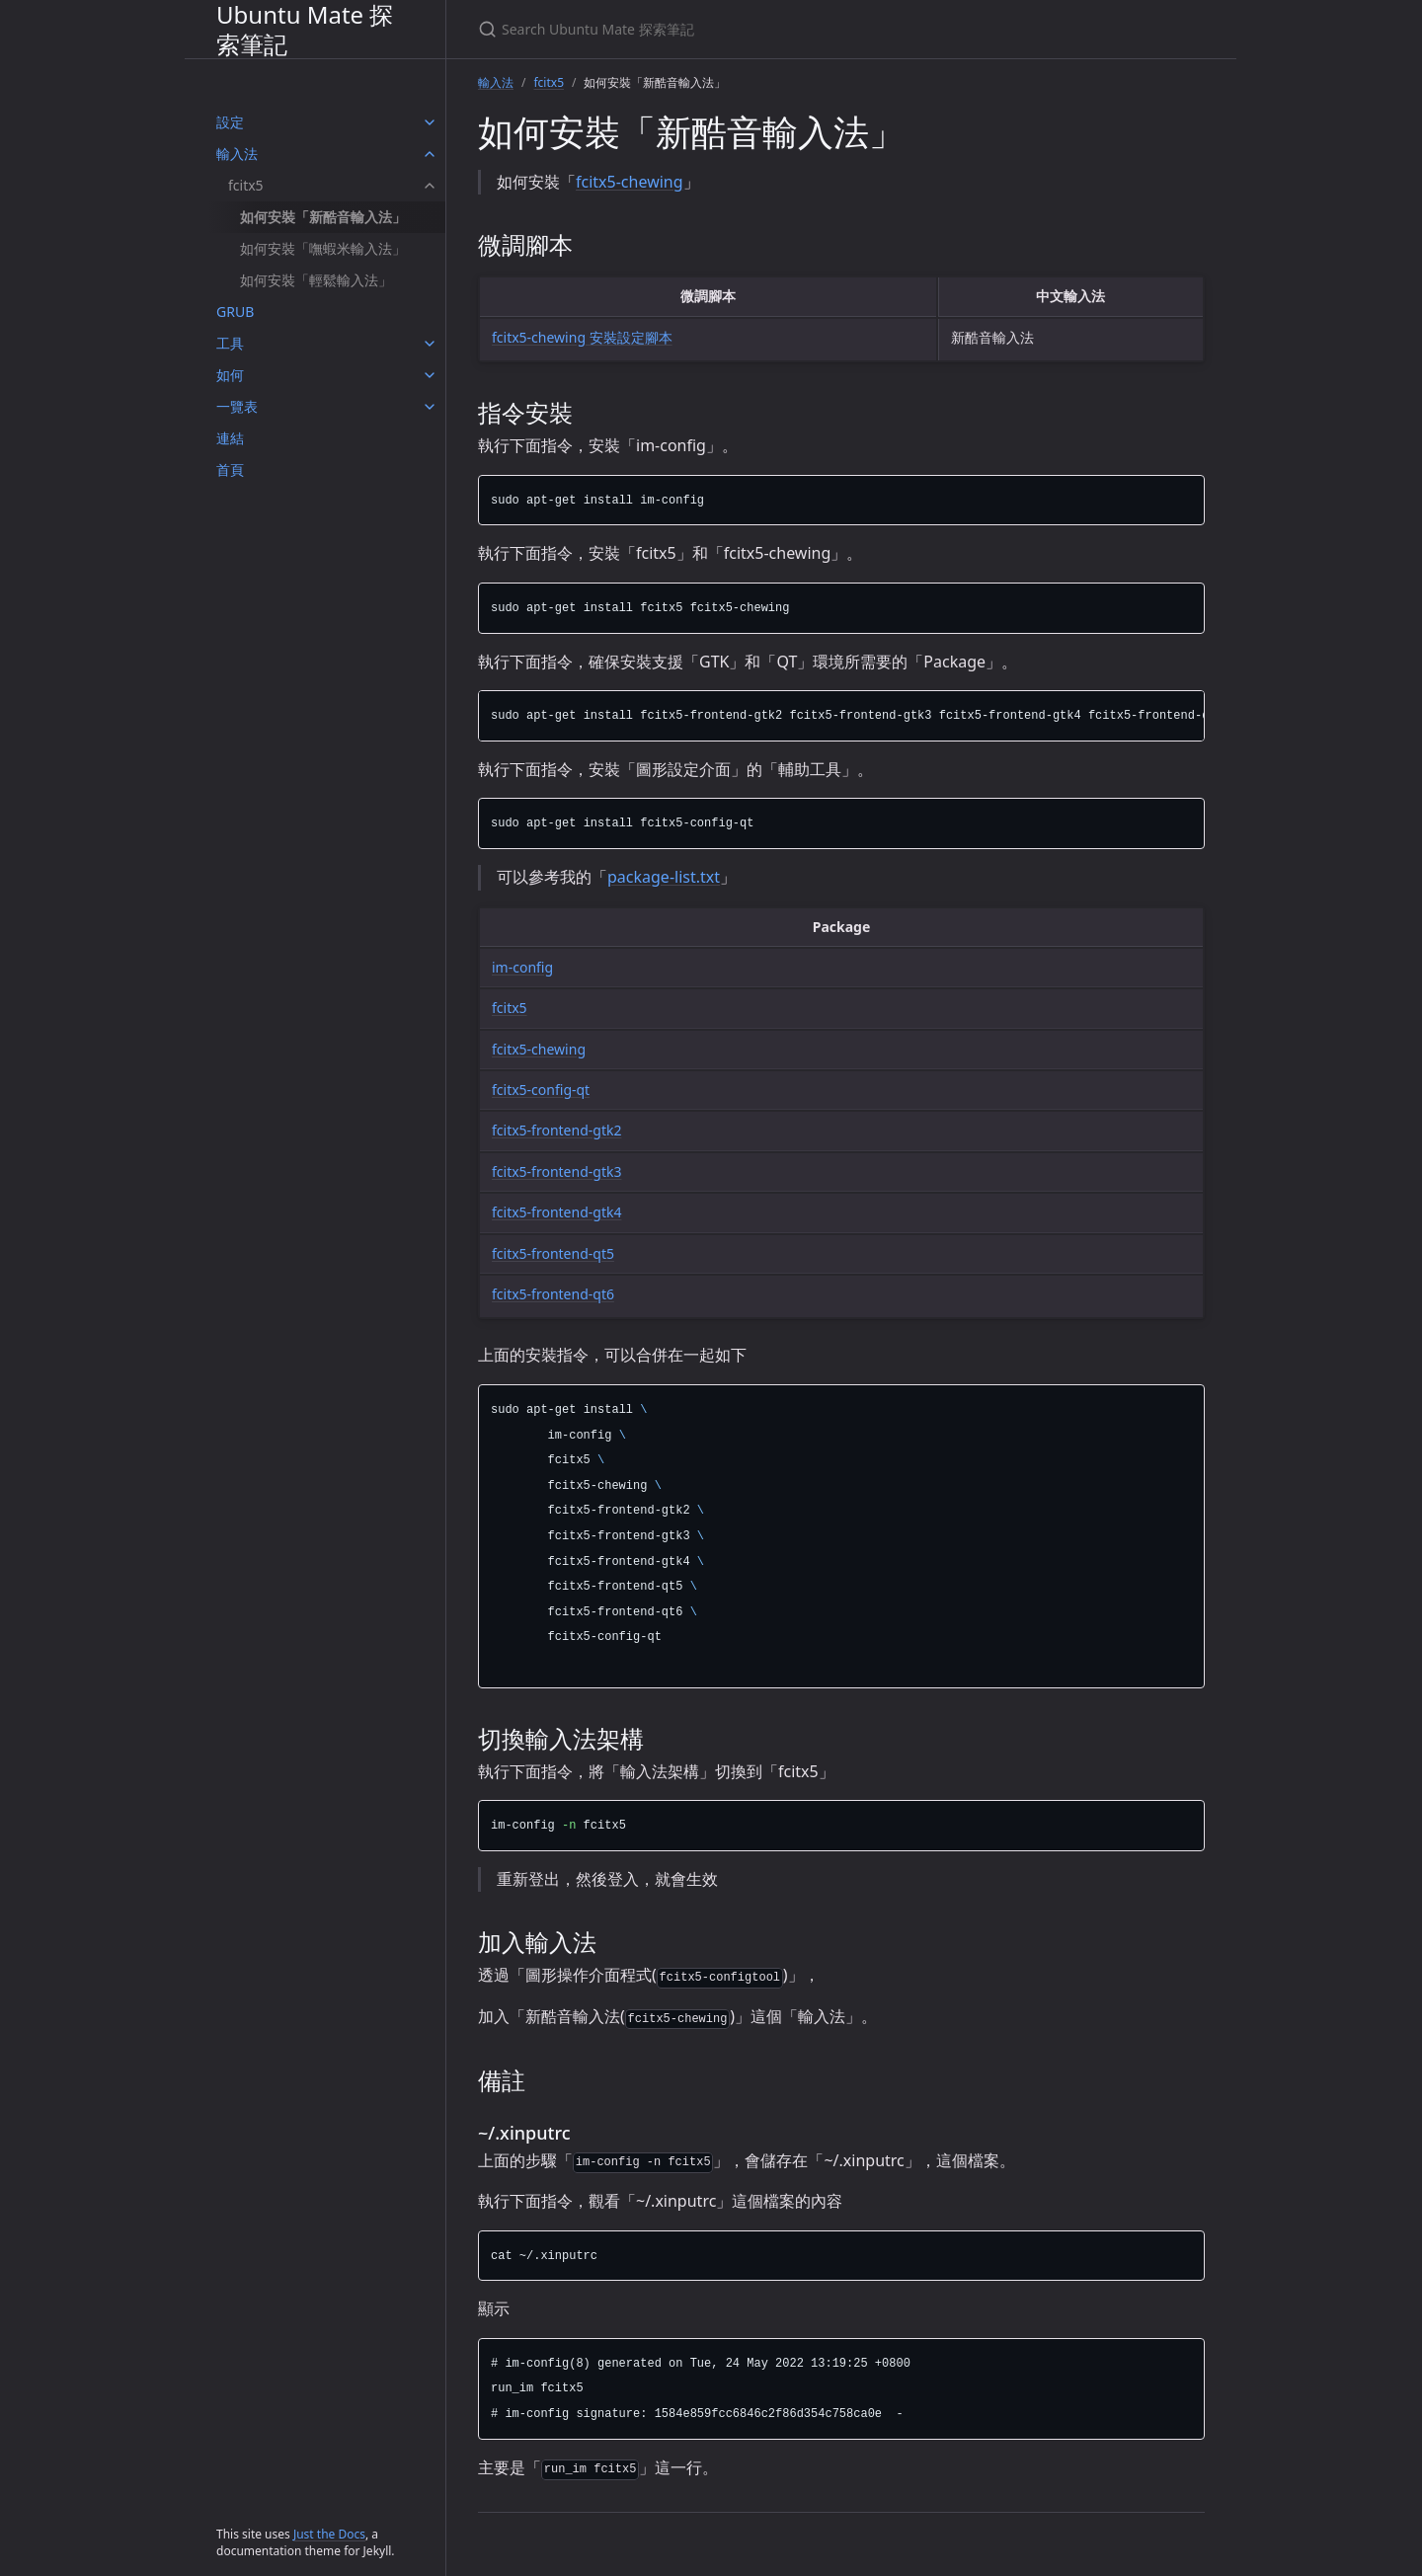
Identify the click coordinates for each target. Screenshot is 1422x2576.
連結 (230, 438)
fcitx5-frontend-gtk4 (556, 1212)
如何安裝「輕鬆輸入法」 (316, 280)
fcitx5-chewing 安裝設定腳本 (582, 337)
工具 (230, 343)
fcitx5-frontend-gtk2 (556, 1130)
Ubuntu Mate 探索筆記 (304, 29)
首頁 (230, 469)
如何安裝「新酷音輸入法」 (323, 216)
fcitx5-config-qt (541, 1089)
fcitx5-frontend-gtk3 (556, 1171)
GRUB (235, 311)
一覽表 (237, 406)
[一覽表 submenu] (429, 407)
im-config (522, 967)
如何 (230, 374)
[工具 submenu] (429, 343)
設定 (230, 122)
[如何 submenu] (429, 375)
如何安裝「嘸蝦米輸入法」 (323, 248)
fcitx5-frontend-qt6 (553, 1294)
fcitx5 (246, 185)
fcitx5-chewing (629, 182)
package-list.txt (663, 877)
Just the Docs (329, 2534)
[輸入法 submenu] (429, 154)
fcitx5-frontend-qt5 (553, 1253)
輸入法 (237, 153)
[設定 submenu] (429, 122)
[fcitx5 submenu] (429, 185)
